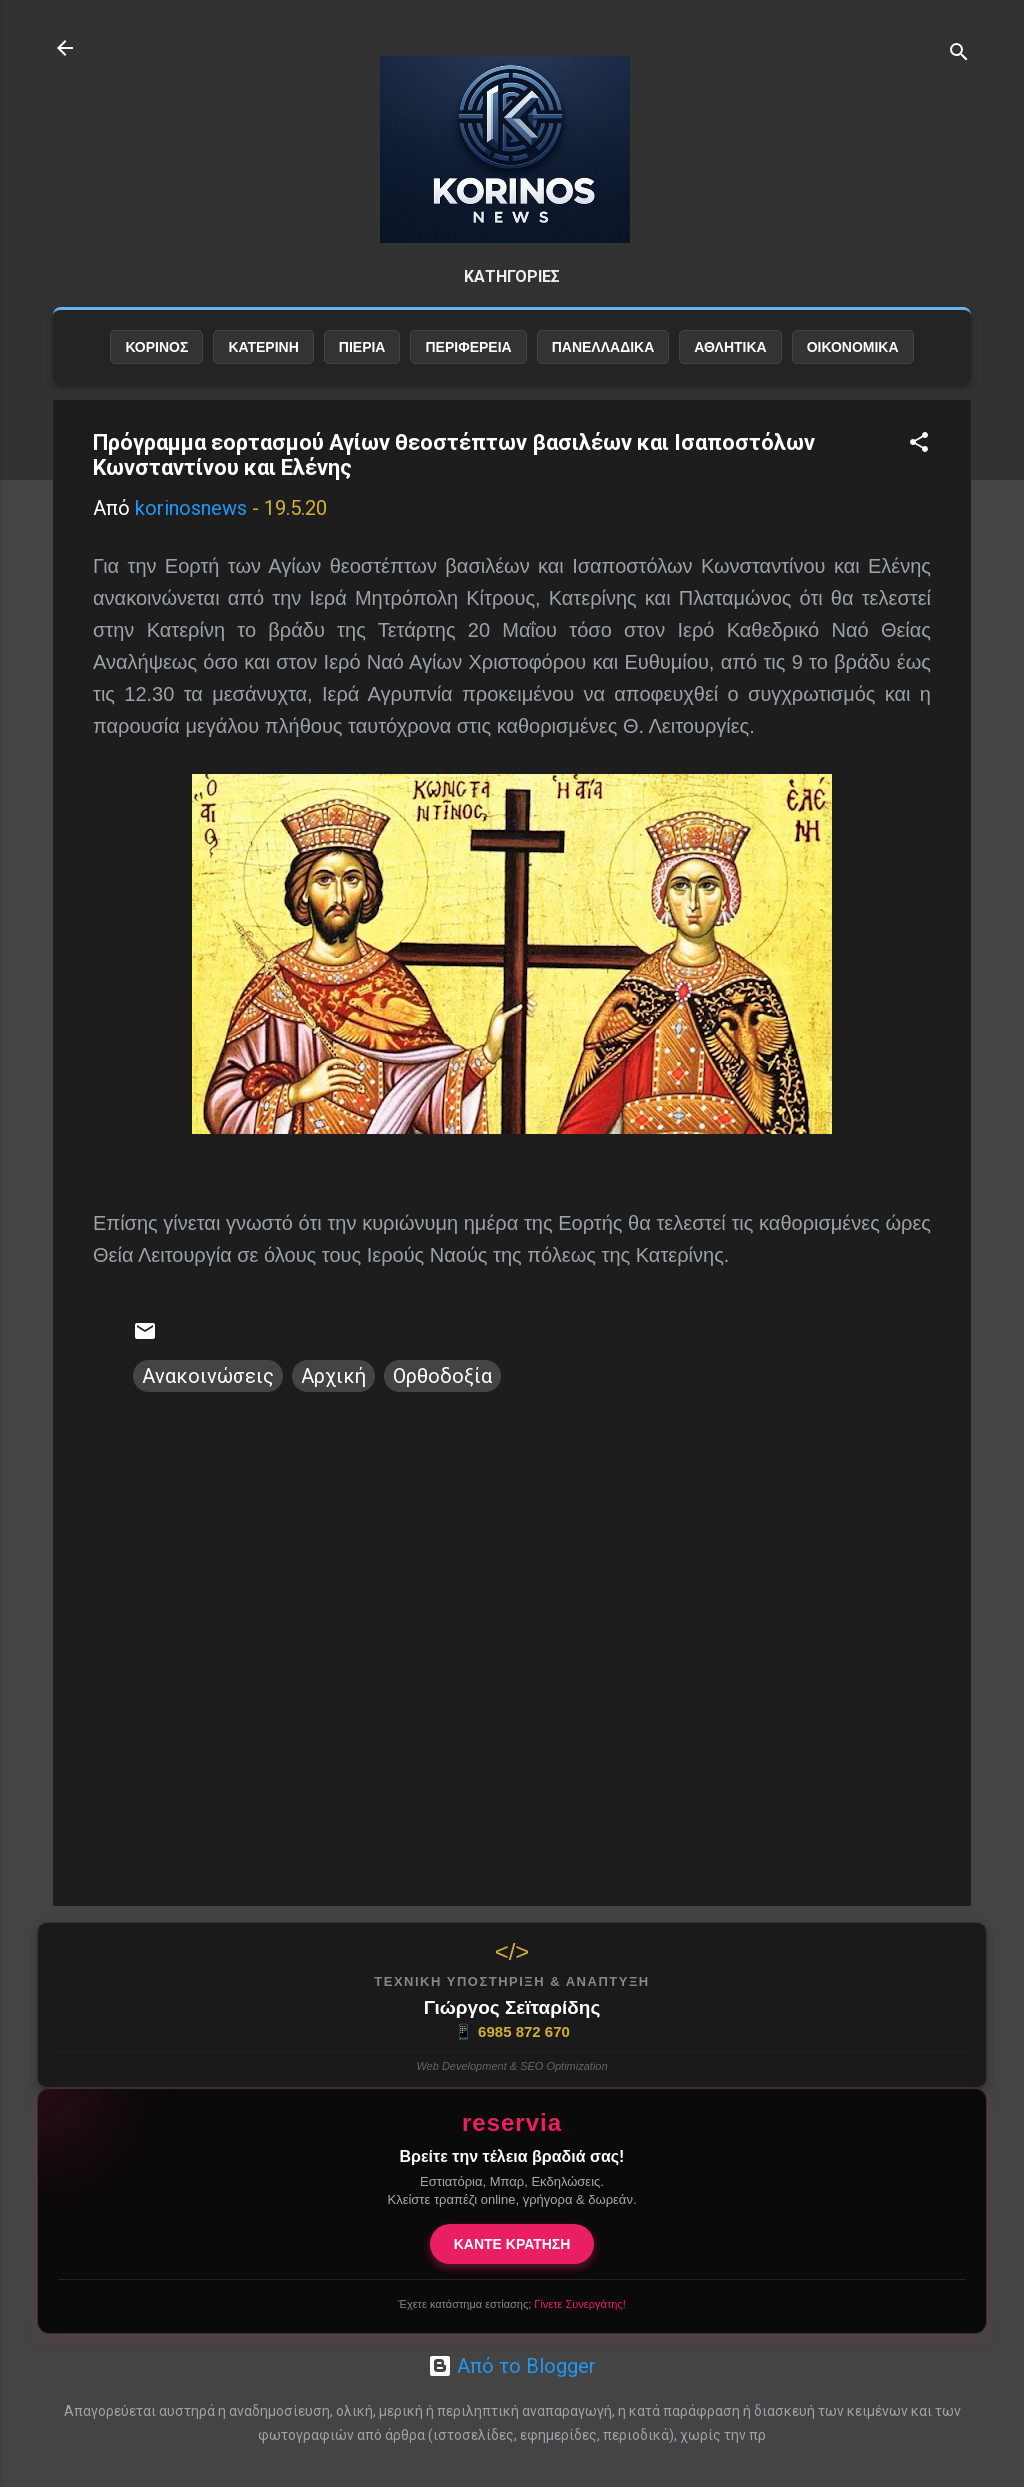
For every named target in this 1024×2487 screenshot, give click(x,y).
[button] (919, 444)
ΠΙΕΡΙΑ (362, 347)
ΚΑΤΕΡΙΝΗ (263, 347)
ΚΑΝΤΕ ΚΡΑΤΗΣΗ (512, 2244)
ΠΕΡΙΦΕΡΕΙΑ (468, 347)
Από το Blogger (512, 2366)
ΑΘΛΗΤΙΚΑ (730, 347)
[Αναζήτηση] (959, 54)
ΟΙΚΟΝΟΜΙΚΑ (853, 347)
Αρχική (333, 1376)
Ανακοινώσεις (208, 1376)
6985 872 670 (512, 2032)
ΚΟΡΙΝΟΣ (156, 347)
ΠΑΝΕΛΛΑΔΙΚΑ (603, 347)
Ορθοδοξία (442, 1376)
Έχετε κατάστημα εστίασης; (511, 2304)
